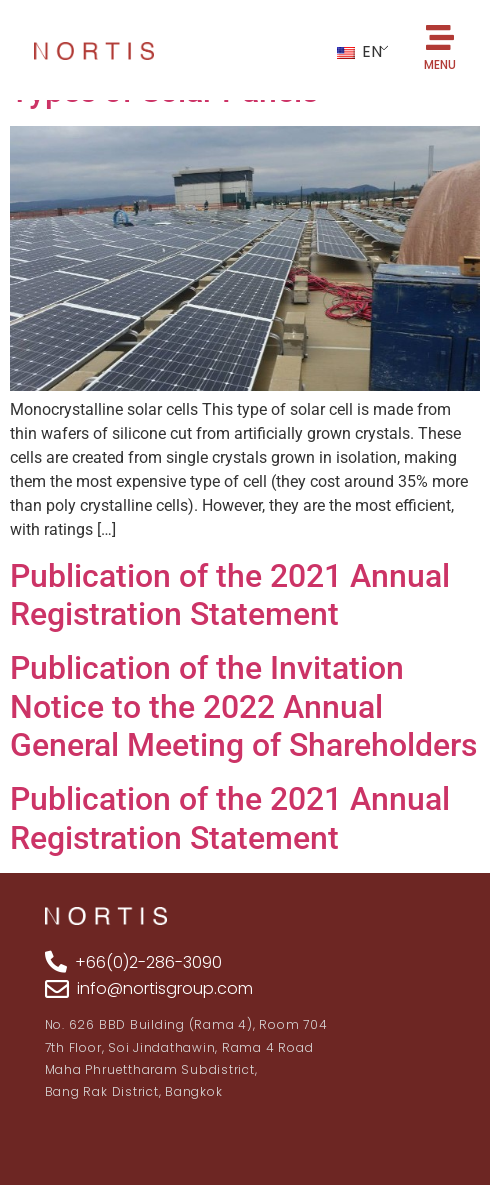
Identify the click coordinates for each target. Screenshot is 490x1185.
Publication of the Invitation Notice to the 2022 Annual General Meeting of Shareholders (243, 706)
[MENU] (440, 38)
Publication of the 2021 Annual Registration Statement (230, 595)
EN (359, 51)
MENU (440, 64)
